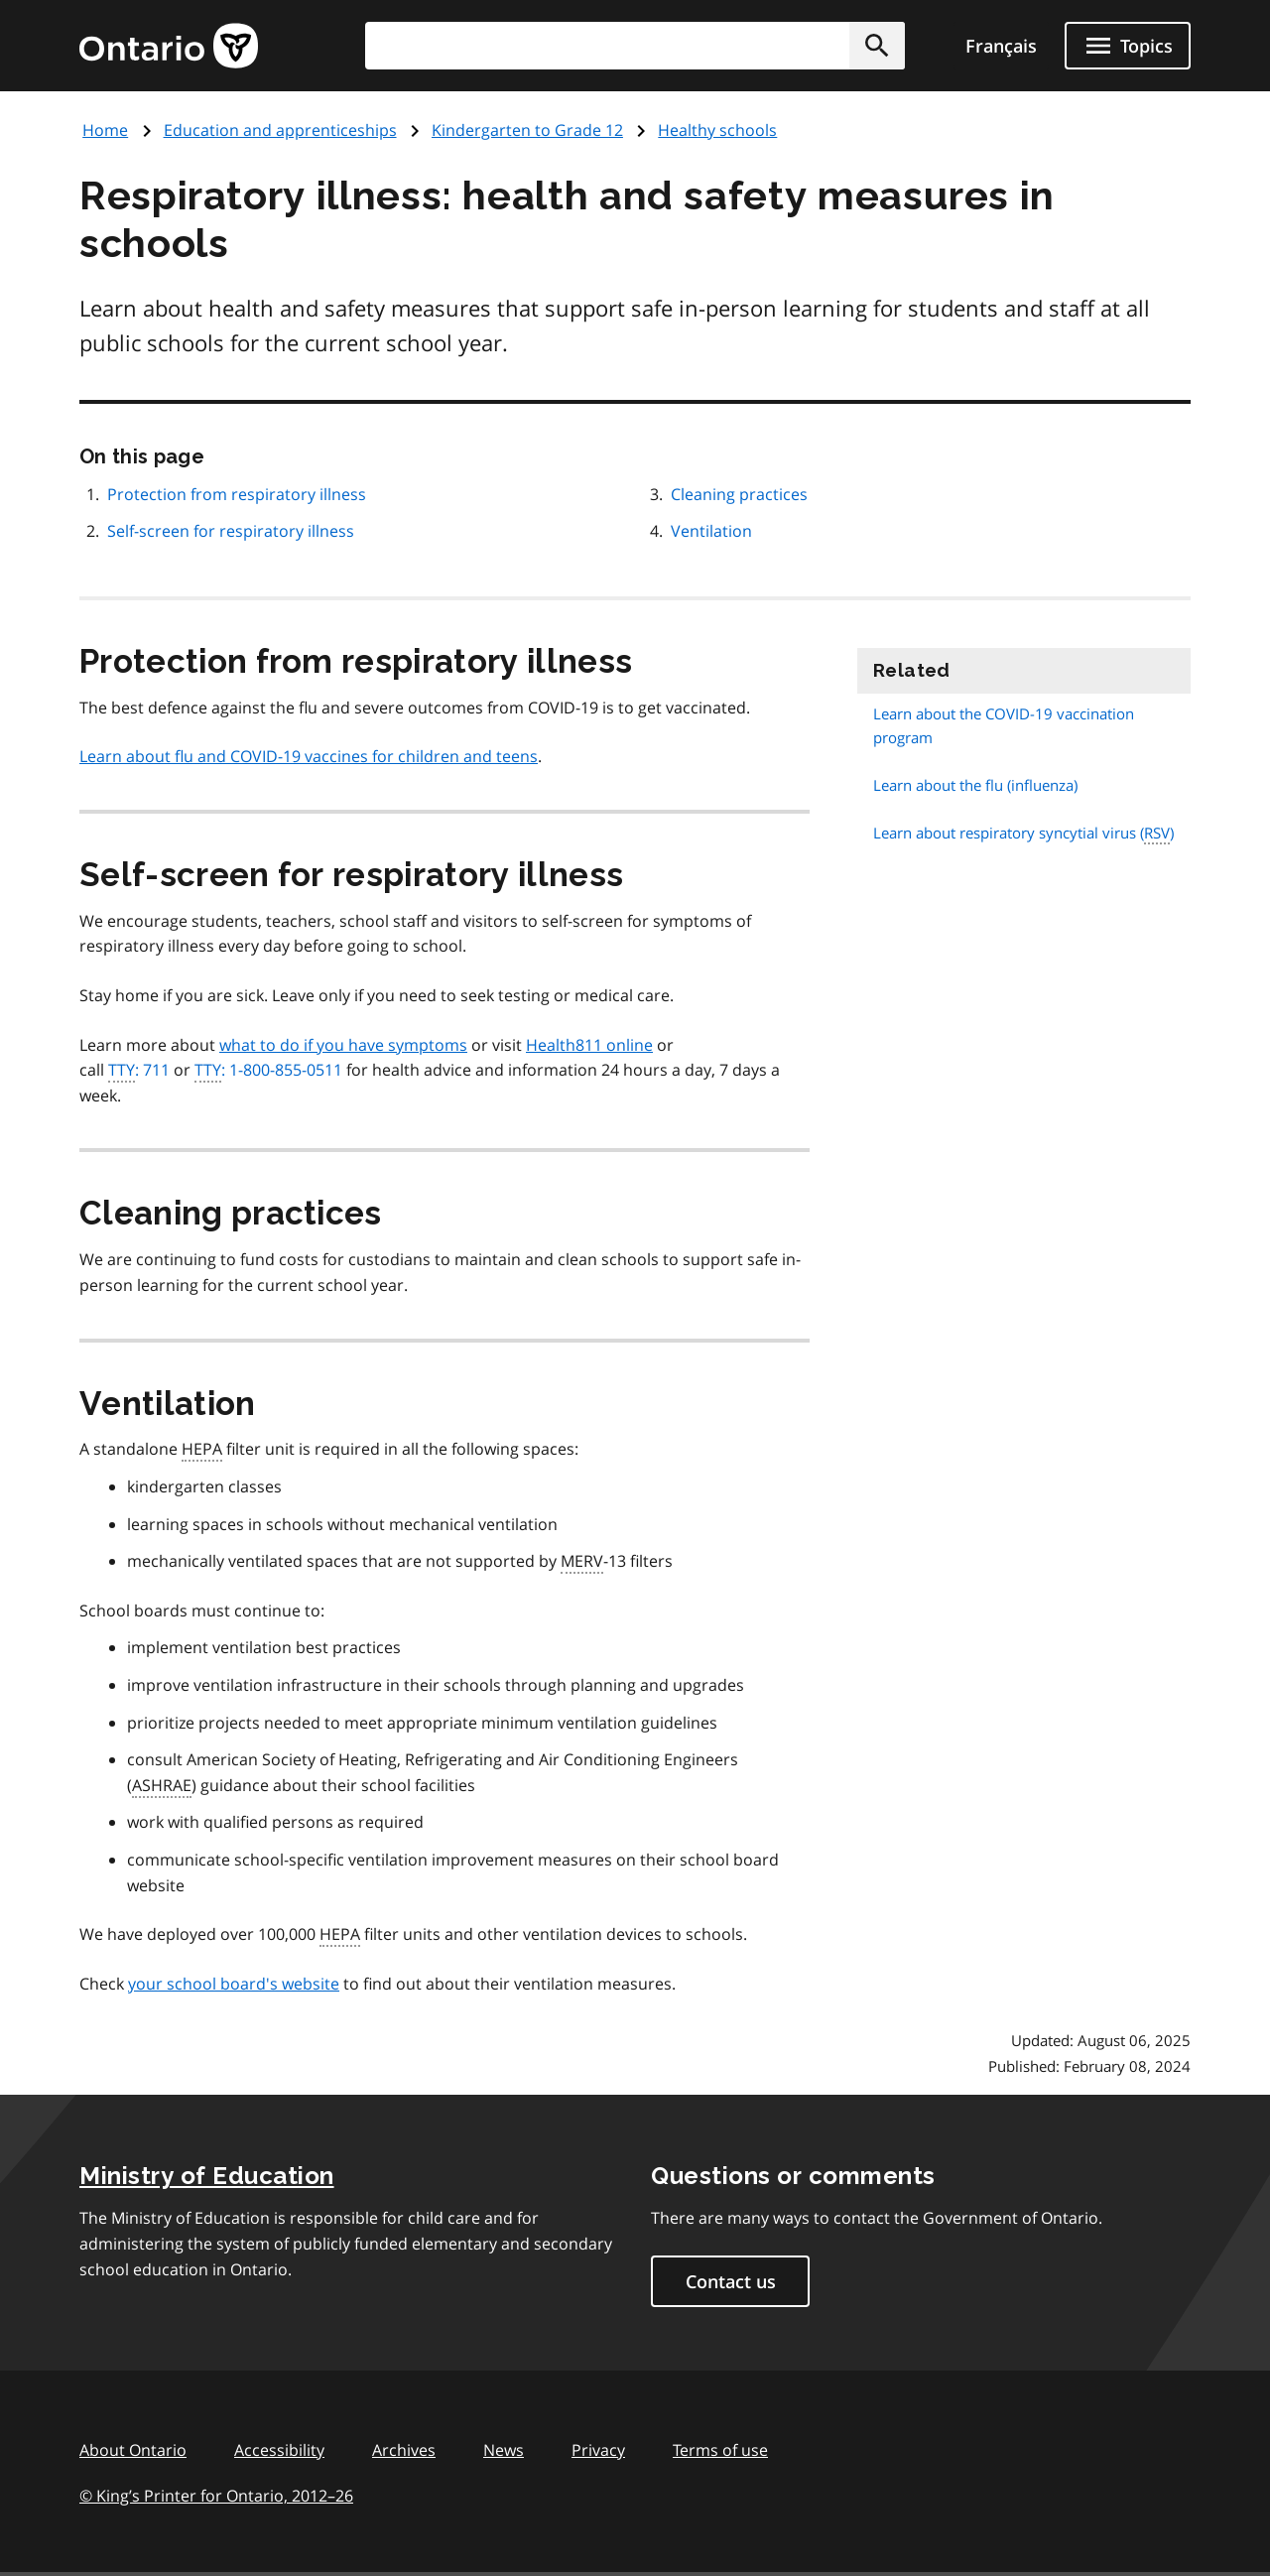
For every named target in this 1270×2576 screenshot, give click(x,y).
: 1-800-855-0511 (268, 1071)
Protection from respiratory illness (236, 494)
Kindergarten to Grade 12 (527, 130)
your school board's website (233, 1984)
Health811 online (589, 1045)
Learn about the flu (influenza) (975, 785)
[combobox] (635, 45)
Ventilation (711, 531)
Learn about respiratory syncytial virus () (1023, 832)
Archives (404, 2450)
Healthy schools (717, 130)
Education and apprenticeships (280, 130)
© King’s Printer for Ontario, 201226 (216, 2495)
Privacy (598, 2450)
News (503, 2450)
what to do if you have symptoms (343, 1045)
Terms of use (720, 2450)
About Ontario (133, 2450)
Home (105, 130)
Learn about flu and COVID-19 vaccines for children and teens (308, 756)
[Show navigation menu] (1128, 45)
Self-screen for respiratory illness (230, 531)
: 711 (139, 1071)
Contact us (731, 2281)
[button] (877, 45)
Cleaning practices (739, 494)
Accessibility (279, 2450)
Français (1001, 46)
